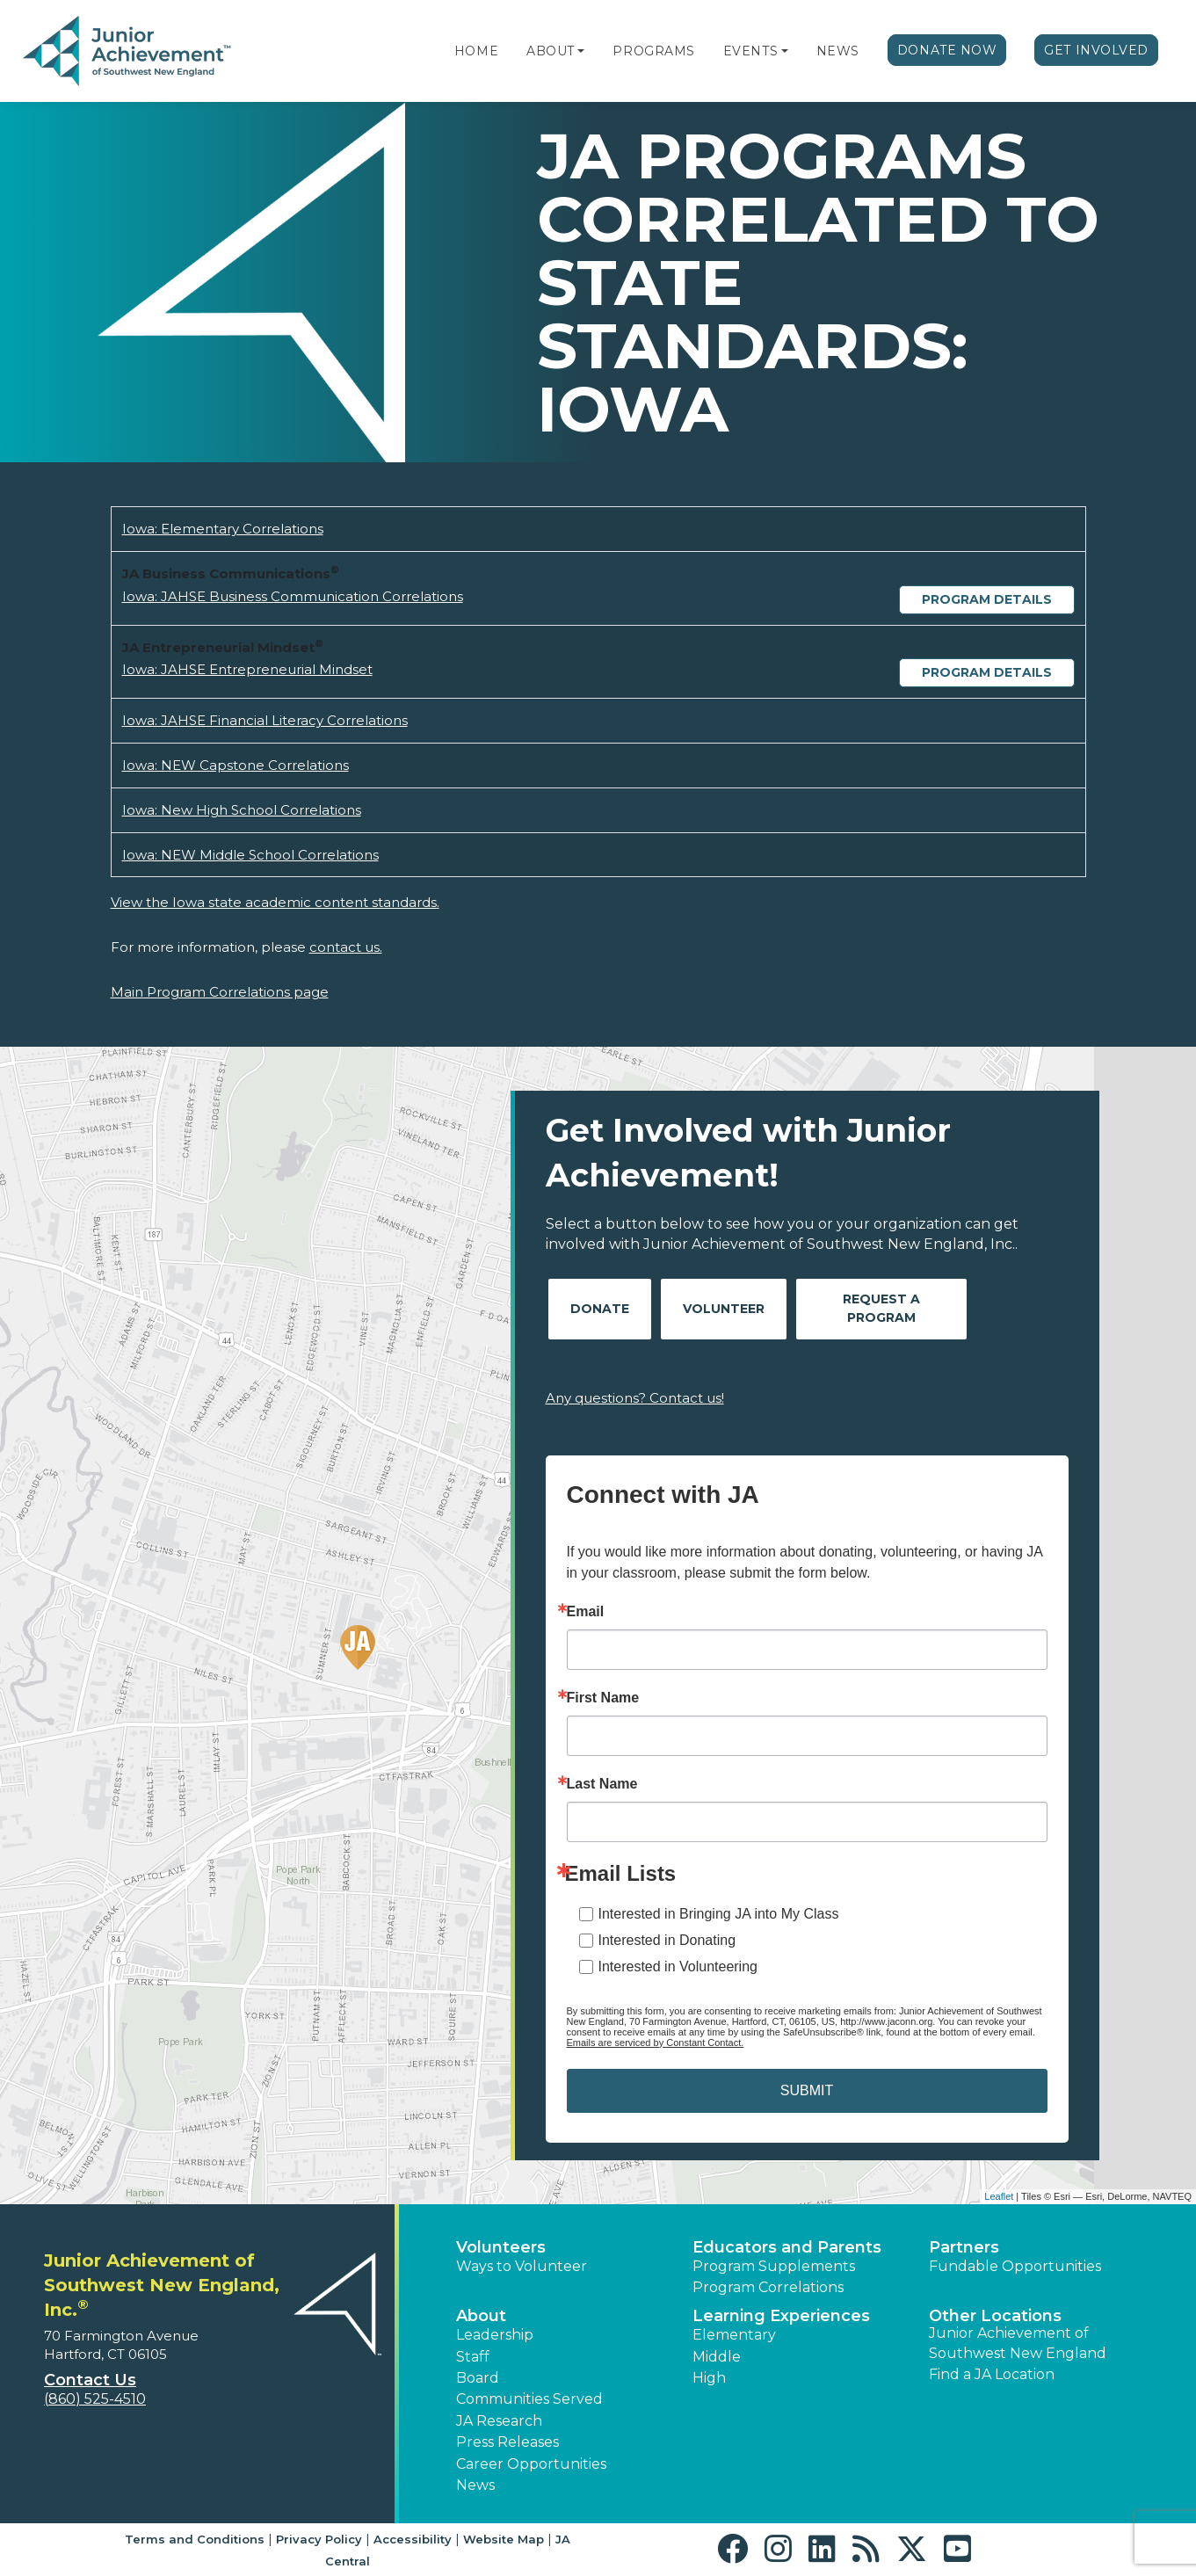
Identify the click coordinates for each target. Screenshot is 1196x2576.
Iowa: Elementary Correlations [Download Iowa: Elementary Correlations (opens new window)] (222, 528)
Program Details (987, 599)
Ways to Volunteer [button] (521, 2266)
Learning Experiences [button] (781, 2316)
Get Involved (1096, 50)
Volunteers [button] (501, 2247)
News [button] (475, 2485)
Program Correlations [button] (768, 2287)
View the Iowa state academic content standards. (275, 902)
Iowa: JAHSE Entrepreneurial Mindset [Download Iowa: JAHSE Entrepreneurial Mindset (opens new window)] (247, 669)
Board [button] (477, 2377)
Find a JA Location (992, 2374)
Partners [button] (964, 2247)
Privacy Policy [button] (319, 2539)
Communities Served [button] (529, 2399)
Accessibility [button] (412, 2539)
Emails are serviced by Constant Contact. (655, 2042)
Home (476, 51)
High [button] (709, 2377)
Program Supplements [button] (773, 2266)
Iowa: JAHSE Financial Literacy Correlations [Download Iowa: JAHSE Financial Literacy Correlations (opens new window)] (265, 720)
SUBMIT (806, 2090)
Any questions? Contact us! (635, 1398)
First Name (603, 1698)
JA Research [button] (499, 2421)
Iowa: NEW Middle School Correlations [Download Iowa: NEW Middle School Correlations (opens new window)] (250, 854)
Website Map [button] (503, 2539)
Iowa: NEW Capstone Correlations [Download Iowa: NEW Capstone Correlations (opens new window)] (235, 765)
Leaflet (998, 2196)
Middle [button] (716, 2356)
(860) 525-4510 (95, 2399)
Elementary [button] (734, 2334)
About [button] (481, 2316)
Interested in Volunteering (677, 1966)
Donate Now (947, 50)
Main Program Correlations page (220, 991)
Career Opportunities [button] (531, 2464)
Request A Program (881, 1308)
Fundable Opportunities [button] (1015, 2266)
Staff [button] (472, 2356)
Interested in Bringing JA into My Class (718, 1913)
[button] (580, 51)
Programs (653, 51)
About (550, 51)
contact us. (345, 947)
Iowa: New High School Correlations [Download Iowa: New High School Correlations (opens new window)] (241, 810)
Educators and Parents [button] (786, 2247)
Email (586, 1612)
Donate (599, 1309)
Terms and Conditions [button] (195, 2539)
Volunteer (724, 1309)
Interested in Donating (667, 1940)
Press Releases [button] (507, 2442)
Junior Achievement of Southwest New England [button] (1017, 2343)
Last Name (602, 1784)
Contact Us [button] (90, 2380)
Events (750, 51)
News (837, 51)
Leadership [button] (494, 2334)
